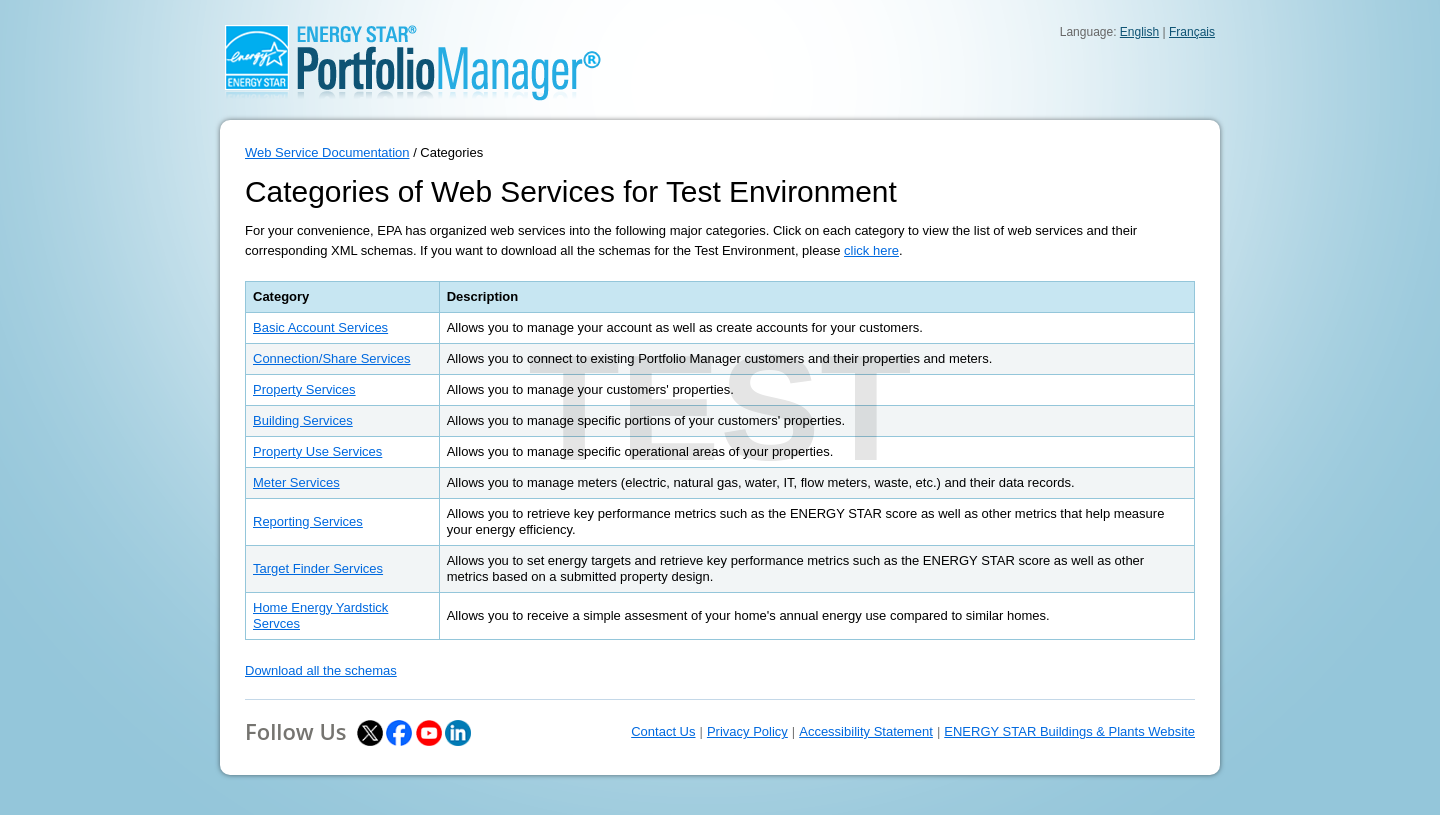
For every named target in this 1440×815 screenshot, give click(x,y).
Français (1192, 32)
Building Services (303, 420)
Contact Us (663, 731)
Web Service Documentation (327, 152)
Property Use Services (317, 451)
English (1139, 32)
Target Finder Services (318, 568)
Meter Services (296, 482)
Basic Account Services (320, 327)
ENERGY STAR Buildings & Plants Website (1069, 731)
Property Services (304, 389)
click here (871, 250)
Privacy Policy (747, 731)
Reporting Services (308, 521)
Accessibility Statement (866, 731)
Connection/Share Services (332, 358)
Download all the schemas (321, 670)
